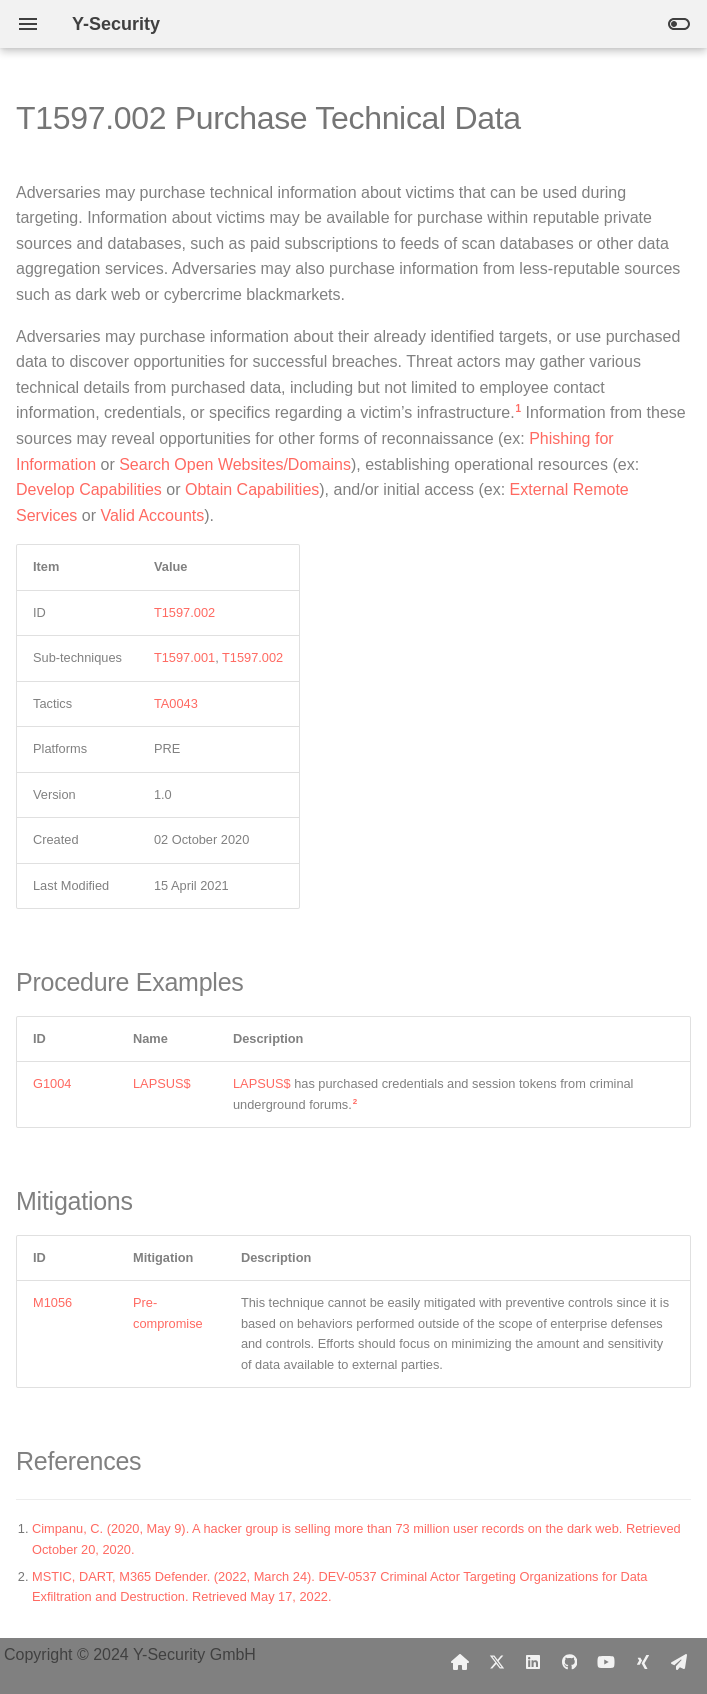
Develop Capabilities (89, 489)
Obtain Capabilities (252, 489)
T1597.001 (184, 657)
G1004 (52, 1083)
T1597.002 (184, 612)
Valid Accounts (152, 515)
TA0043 (176, 703)
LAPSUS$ (162, 1083)
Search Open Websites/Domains (235, 464)
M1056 (52, 1302)
